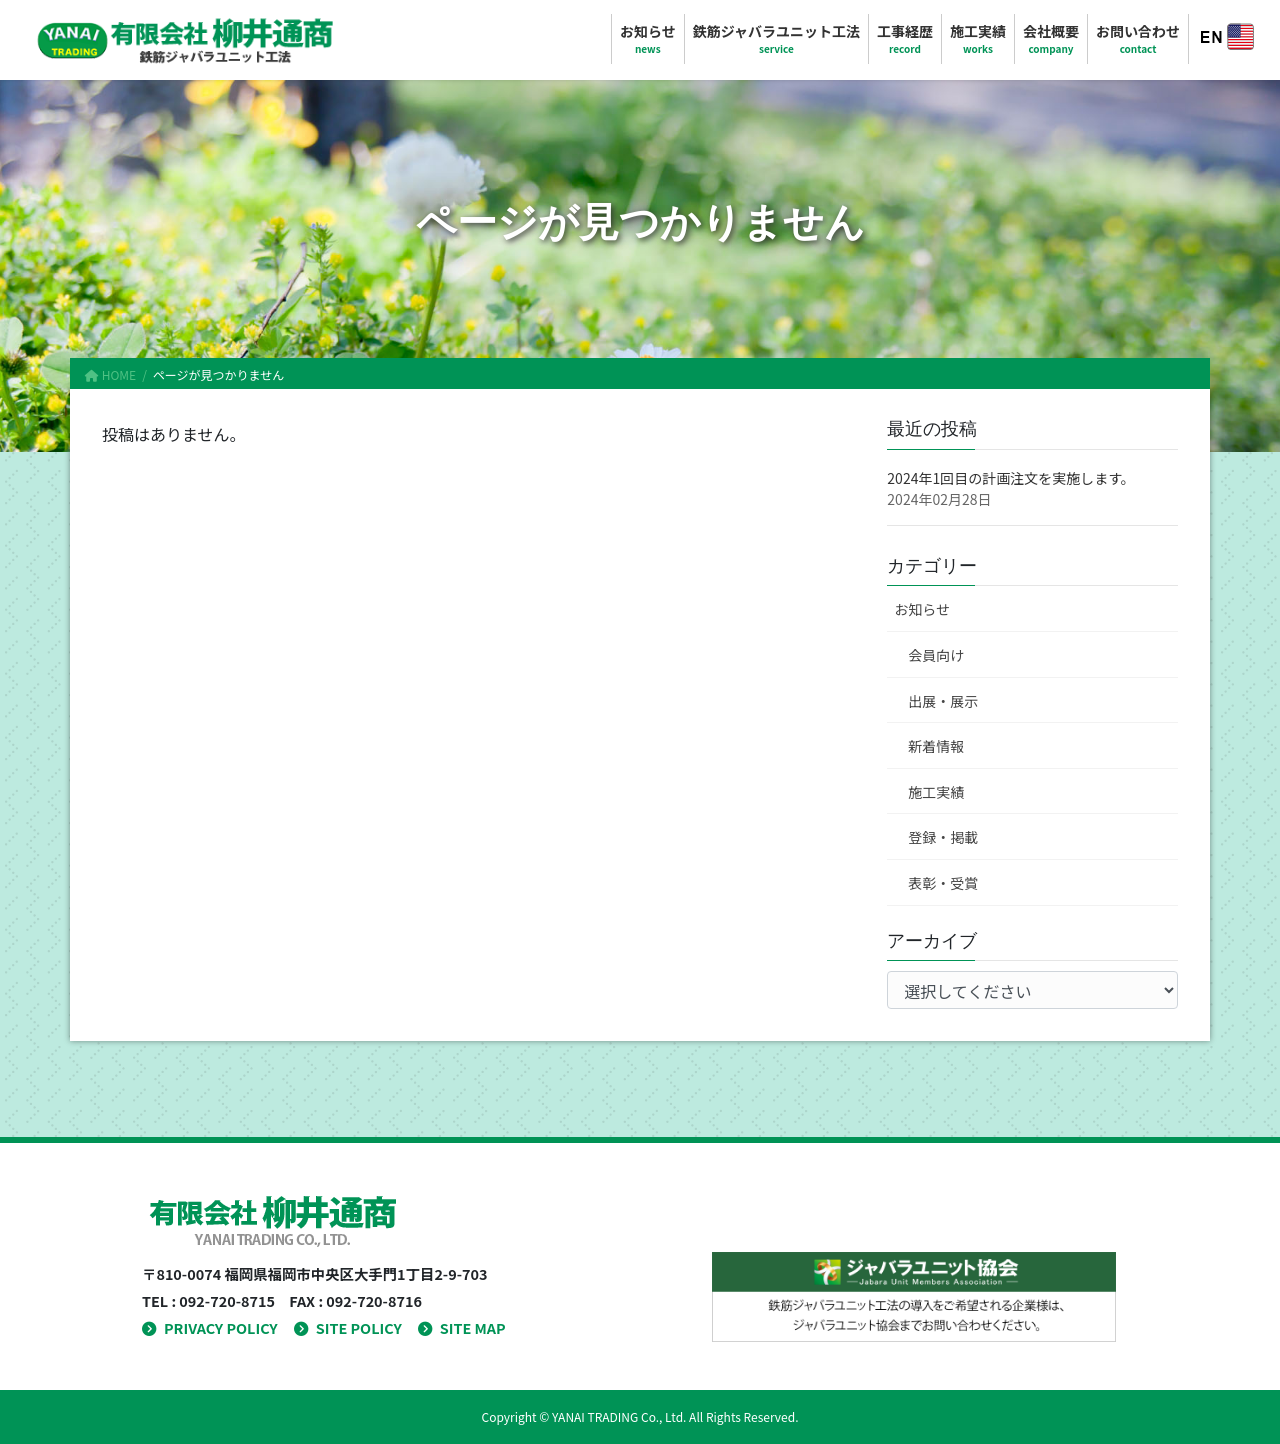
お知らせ (922, 609)
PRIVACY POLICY (210, 1327)
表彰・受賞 (943, 883)
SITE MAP (462, 1327)
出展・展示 (943, 701)
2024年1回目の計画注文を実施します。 (1010, 478)
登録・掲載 (943, 837)
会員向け (936, 655)
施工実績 (936, 792)
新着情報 (936, 746)
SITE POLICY (348, 1327)
